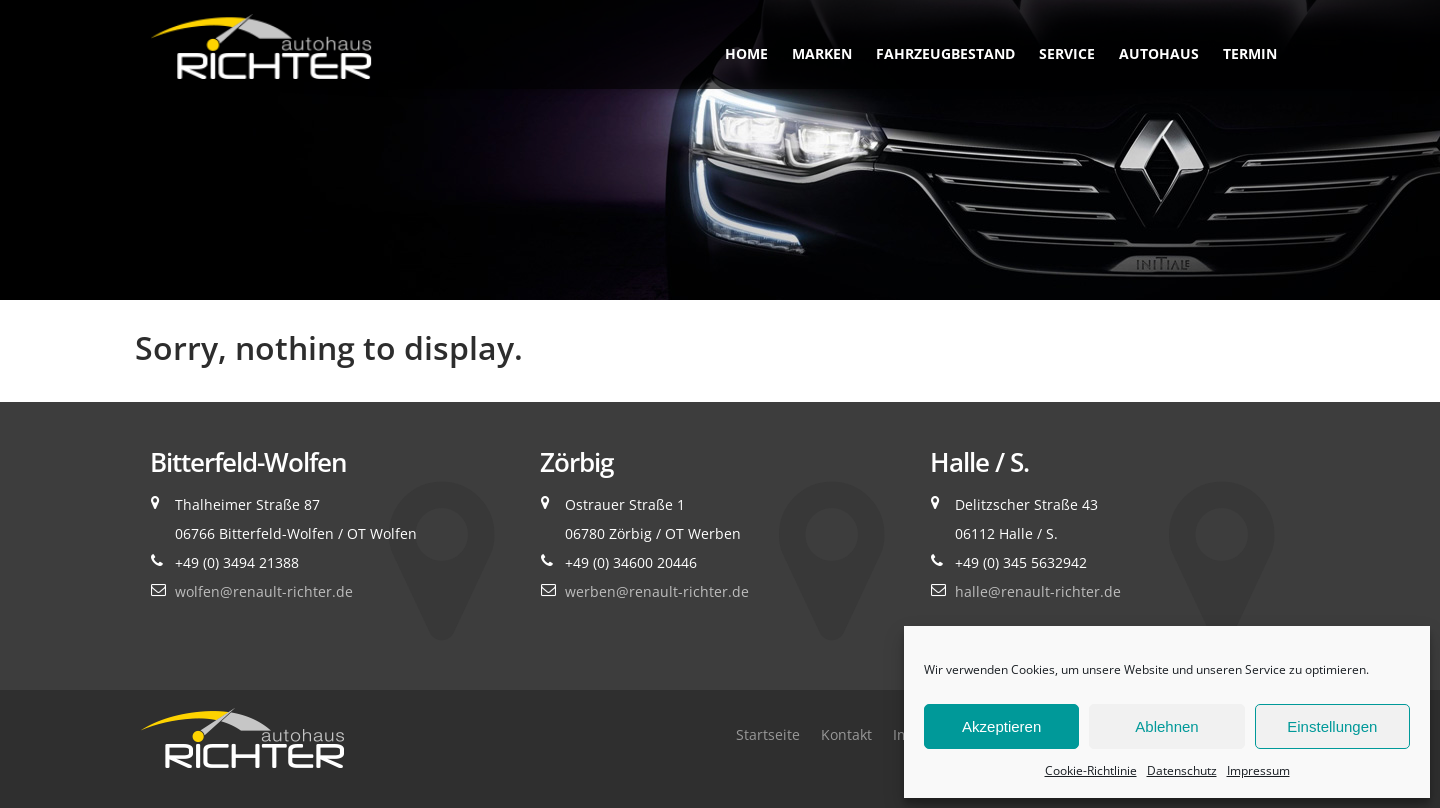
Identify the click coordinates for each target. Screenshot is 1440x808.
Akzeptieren (1001, 726)
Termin (1250, 53)
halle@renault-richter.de (1038, 591)
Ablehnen (1166, 726)
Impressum (1258, 770)
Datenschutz (1182, 770)
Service (1067, 53)
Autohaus (1159, 53)
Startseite (768, 734)
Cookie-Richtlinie (1091, 770)
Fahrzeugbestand (945, 53)
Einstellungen (1332, 726)
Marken (822, 53)
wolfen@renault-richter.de (264, 591)
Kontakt (846, 734)
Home (746, 53)
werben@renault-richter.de (657, 591)
